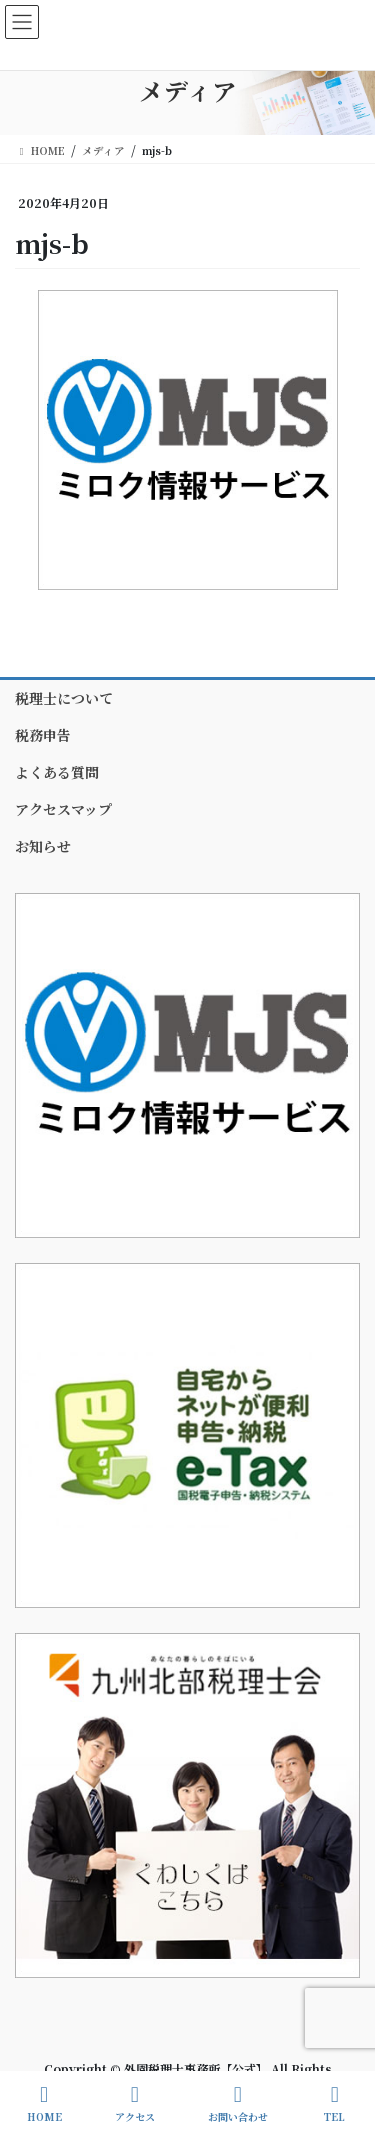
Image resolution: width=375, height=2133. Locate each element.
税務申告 (43, 735)
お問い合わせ (238, 2103)
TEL (335, 2103)
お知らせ (43, 846)
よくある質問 (57, 772)
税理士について (64, 698)
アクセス (135, 2103)
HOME (44, 2103)
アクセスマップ (63, 809)
